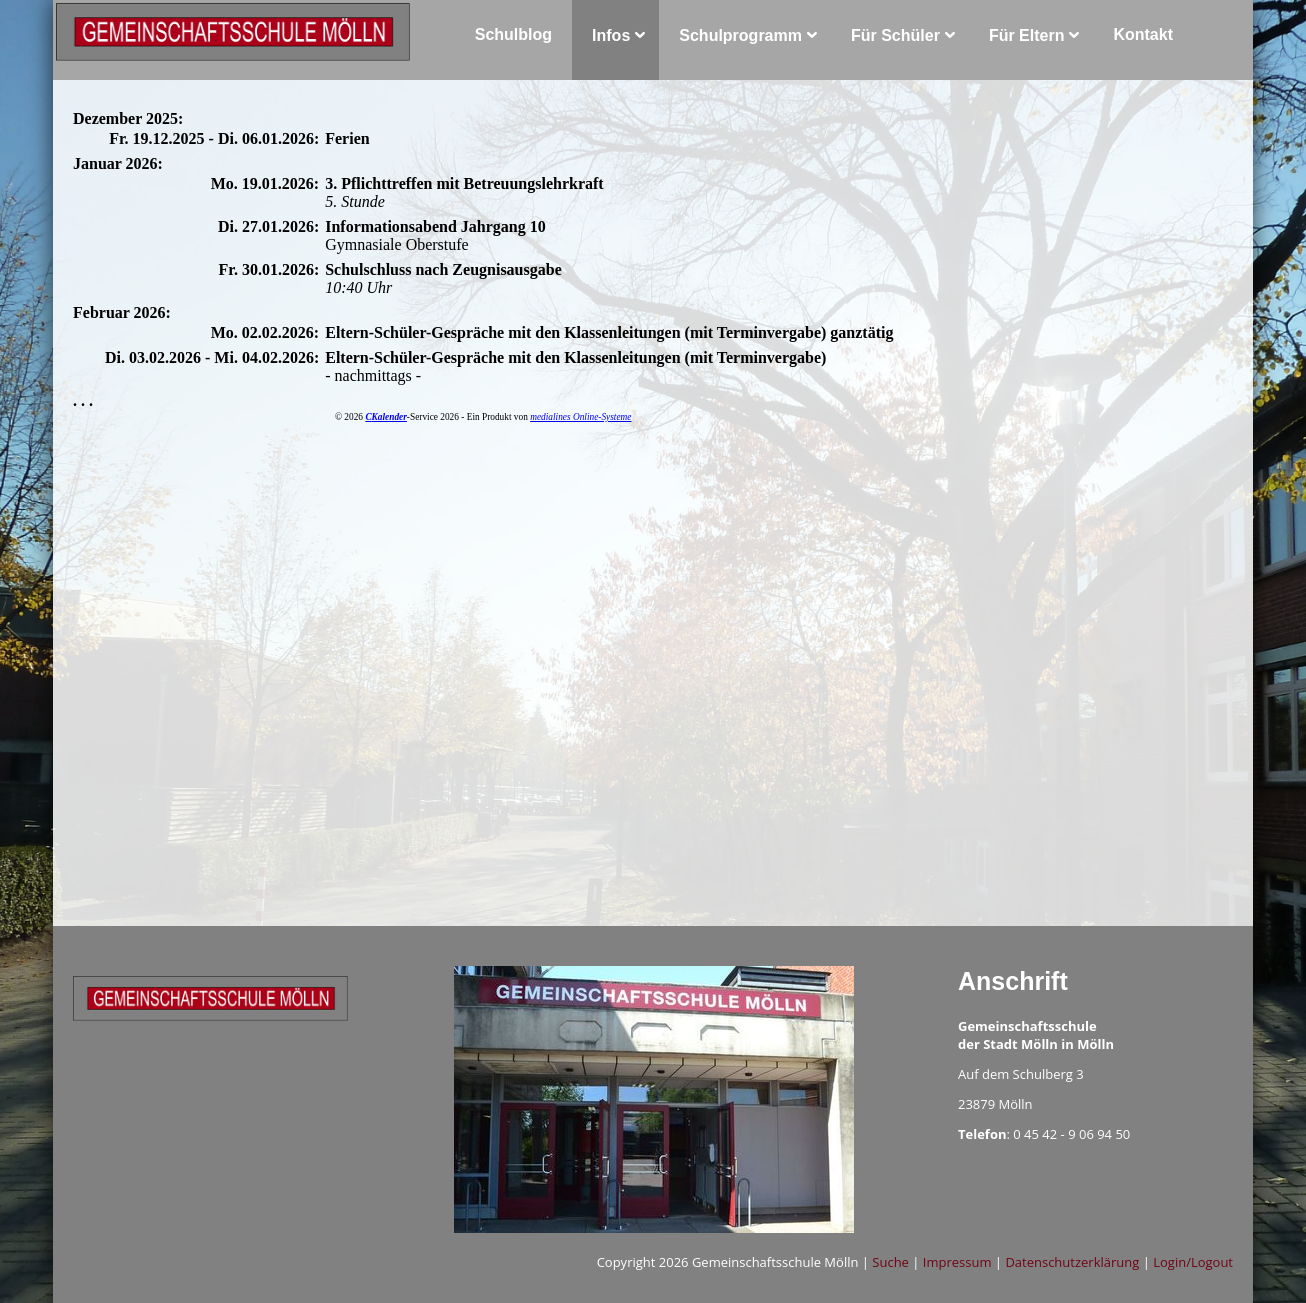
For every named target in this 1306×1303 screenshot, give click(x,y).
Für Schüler (895, 35)
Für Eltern (1027, 35)
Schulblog (513, 34)
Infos (611, 35)
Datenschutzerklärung (1072, 1262)
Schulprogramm (740, 35)
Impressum (957, 1262)
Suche (890, 1262)
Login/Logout (1193, 1262)
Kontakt (1143, 34)
